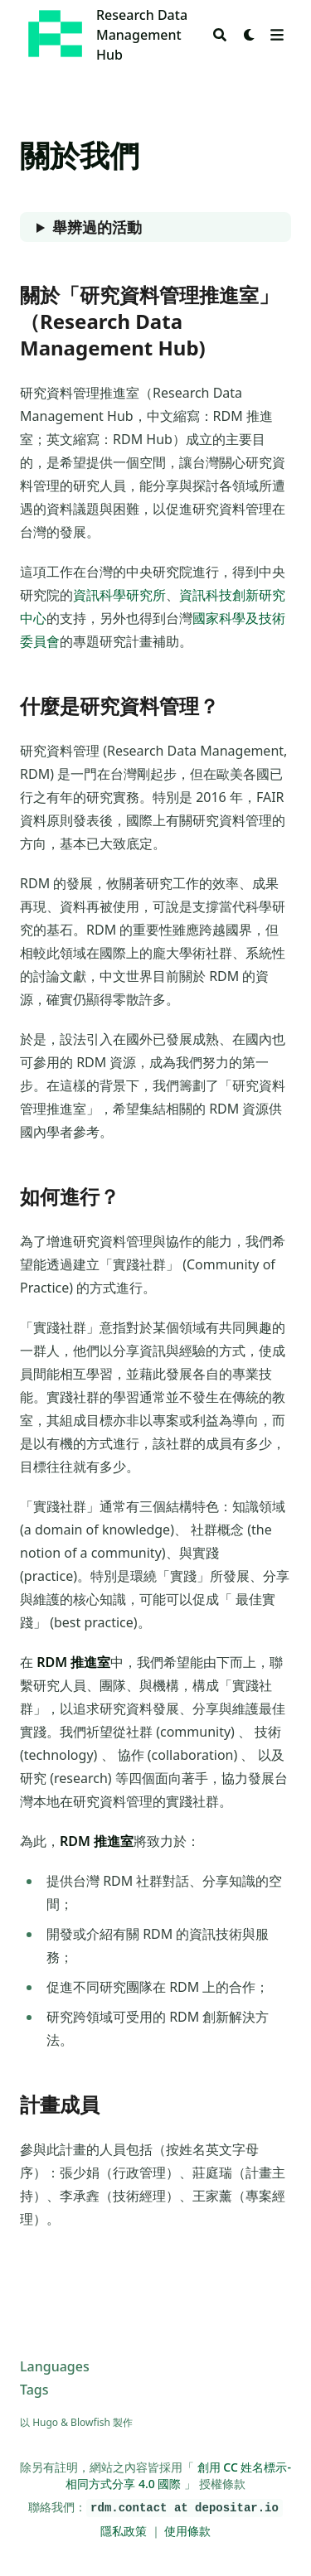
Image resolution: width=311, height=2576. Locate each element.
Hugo (45, 2422)
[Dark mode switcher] (249, 34)
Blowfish (90, 2422)
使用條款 (187, 2531)
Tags (34, 2389)
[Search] (219, 34)
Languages (55, 2366)
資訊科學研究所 (119, 595)
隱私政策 (125, 2531)
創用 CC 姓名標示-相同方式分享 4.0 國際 (178, 2475)
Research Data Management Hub (141, 35)
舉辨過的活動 (97, 227)
